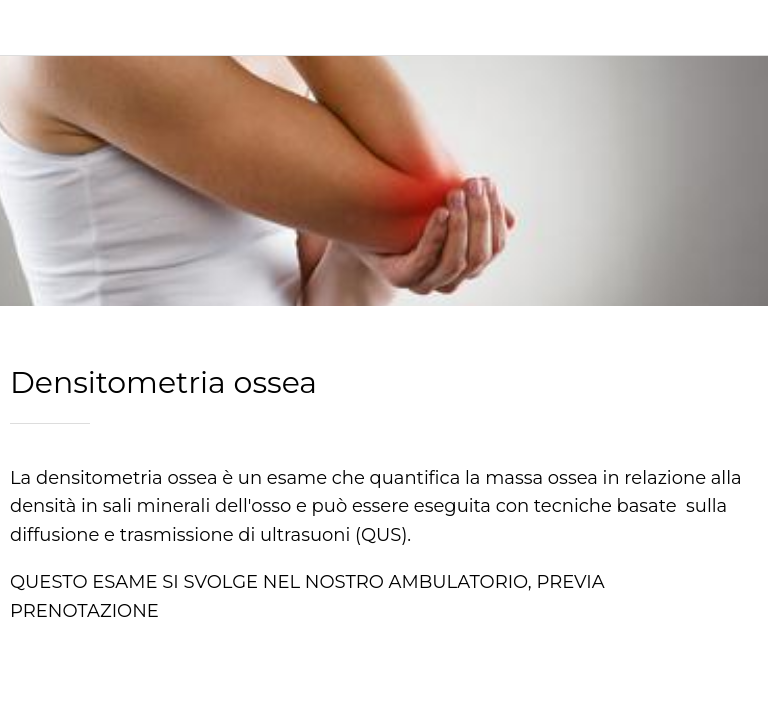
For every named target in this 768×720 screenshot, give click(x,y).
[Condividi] (384, 696)
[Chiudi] (28, 28)
